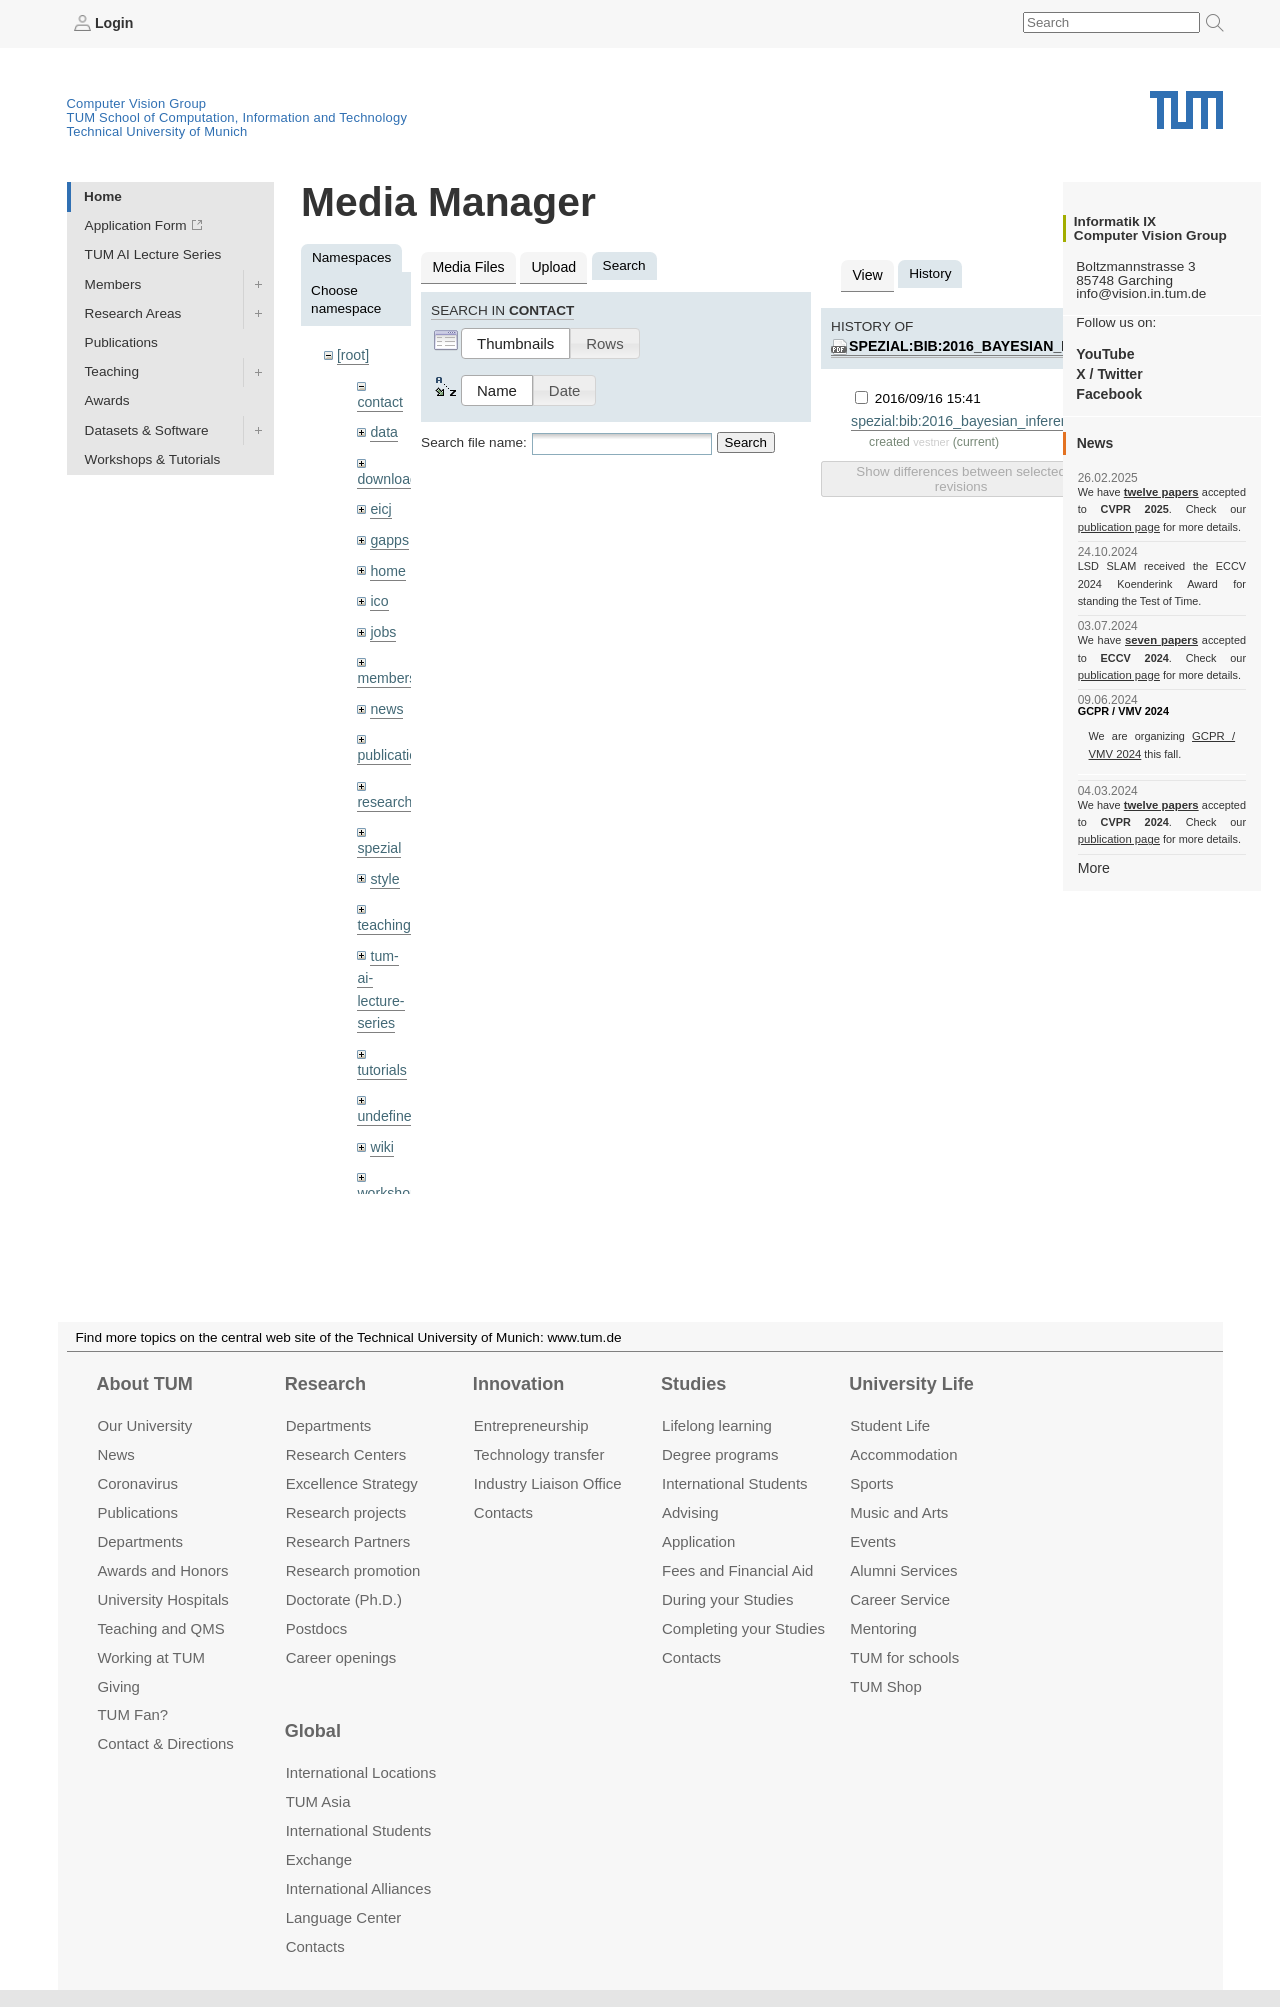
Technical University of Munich (157, 130)
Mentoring (883, 1627)
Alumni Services (903, 1570)
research (383, 790)
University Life (911, 1384)
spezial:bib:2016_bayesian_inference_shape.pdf (1033, 343)
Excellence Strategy (352, 1483)
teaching (382, 911)
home (387, 564)
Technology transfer (539, 1454)
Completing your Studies (743, 1627)
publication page (1117, 526)
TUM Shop (885, 1685)
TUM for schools (904, 1656)
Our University (144, 1425)
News (115, 1454)
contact (379, 399)
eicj (380, 504)
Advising (690, 1512)
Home (103, 195)
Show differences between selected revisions (960, 475)
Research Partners (348, 1541)
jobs (382, 623)
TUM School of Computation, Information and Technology (237, 116)
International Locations (361, 1772)
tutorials (381, 1051)
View (866, 273)
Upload (548, 265)
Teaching (112, 371)
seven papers (1161, 640)
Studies (693, 1384)
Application (698, 1541)
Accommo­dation (903, 1454)
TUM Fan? (132, 1714)
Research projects (346, 1512)
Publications (121, 341)
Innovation (518, 1384)
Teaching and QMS (160, 1627)
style (384, 865)
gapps (388, 534)
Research (325, 1384)
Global (313, 1731)
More (1093, 866)
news (386, 699)
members (385, 669)
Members (113, 283)
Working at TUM (150, 1656)
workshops (389, 1172)
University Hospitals (162, 1598)
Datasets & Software (147, 429)
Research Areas (133, 312)
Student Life (890, 1425)
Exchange (319, 1859)
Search (746, 441)
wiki (381, 1126)
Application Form (136, 225)
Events (873, 1541)
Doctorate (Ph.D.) (344, 1598)
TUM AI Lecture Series (153, 254)
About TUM (144, 1384)
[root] (352, 354)
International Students (734, 1483)
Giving (118, 1685)
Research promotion (353, 1570)
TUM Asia (318, 1801)
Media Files (467, 265)
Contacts (503, 1512)
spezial (378, 835)
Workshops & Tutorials (153, 458)
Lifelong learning (717, 1425)
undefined (387, 1097)
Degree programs (720, 1454)
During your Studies (727, 1598)
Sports (871, 1483)
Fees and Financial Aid (737, 1570)
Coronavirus (137, 1483)
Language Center (344, 1917)
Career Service (900, 1598)
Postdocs (317, 1627)
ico (378, 594)
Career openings (341, 1656)
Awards (107, 400)
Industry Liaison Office (548, 1483)
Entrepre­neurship (531, 1425)
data (383, 429)
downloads (389, 475)
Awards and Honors (162, 1570)
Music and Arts (899, 1512)
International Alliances (358, 1888)
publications (393, 744)
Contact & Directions (165, 1743)
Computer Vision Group (137, 102)
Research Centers (346, 1454)
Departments (140, 1541)
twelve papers (1161, 492)
